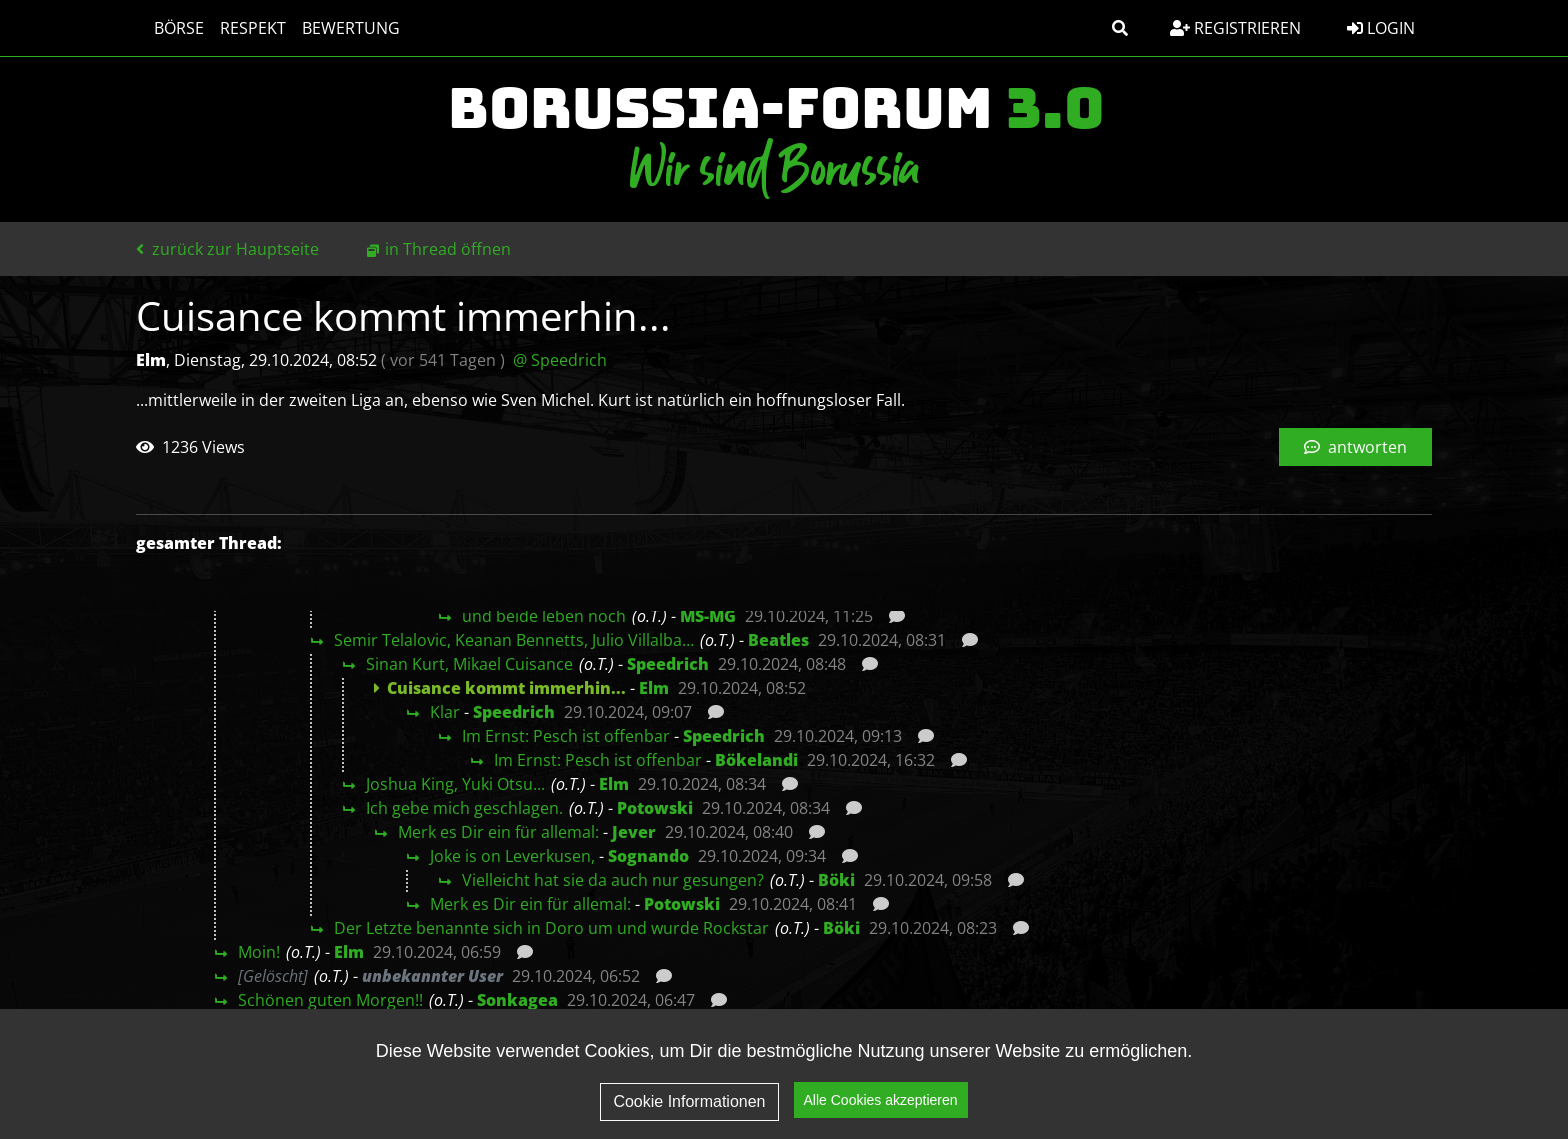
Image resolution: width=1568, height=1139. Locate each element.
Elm (654, 688)
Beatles (778, 640)
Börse (169, 28)
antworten (1355, 447)
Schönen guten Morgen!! (330, 1000)
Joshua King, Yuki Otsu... (455, 784)
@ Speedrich (560, 360)
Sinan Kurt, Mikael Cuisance (469, 664)
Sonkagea (517, 1000)
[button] (1120, 28)
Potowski (655, 808)
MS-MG (708, 616)
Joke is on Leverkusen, (512, 856)
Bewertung (341, 28)
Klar (445, 712)
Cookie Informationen (689, 1101)
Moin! (259, 952)
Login (1381, 28)
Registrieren (1235, 28)
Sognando (648, 856)
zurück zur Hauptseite (227, 249)
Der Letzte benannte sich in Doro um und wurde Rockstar (551, 928)
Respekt (243, 28)
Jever (634, 832)
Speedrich (668, 664)
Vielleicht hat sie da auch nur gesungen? (613, 880)
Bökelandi (756, 760)
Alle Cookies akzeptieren (881, 1101)
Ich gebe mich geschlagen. (464, 808)
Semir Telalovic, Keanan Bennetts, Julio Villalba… (514, 640)
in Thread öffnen (448, 249)
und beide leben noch (544, 616)
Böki (836, 880)
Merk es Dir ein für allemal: (498, 832)
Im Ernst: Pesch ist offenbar (566, 736)
